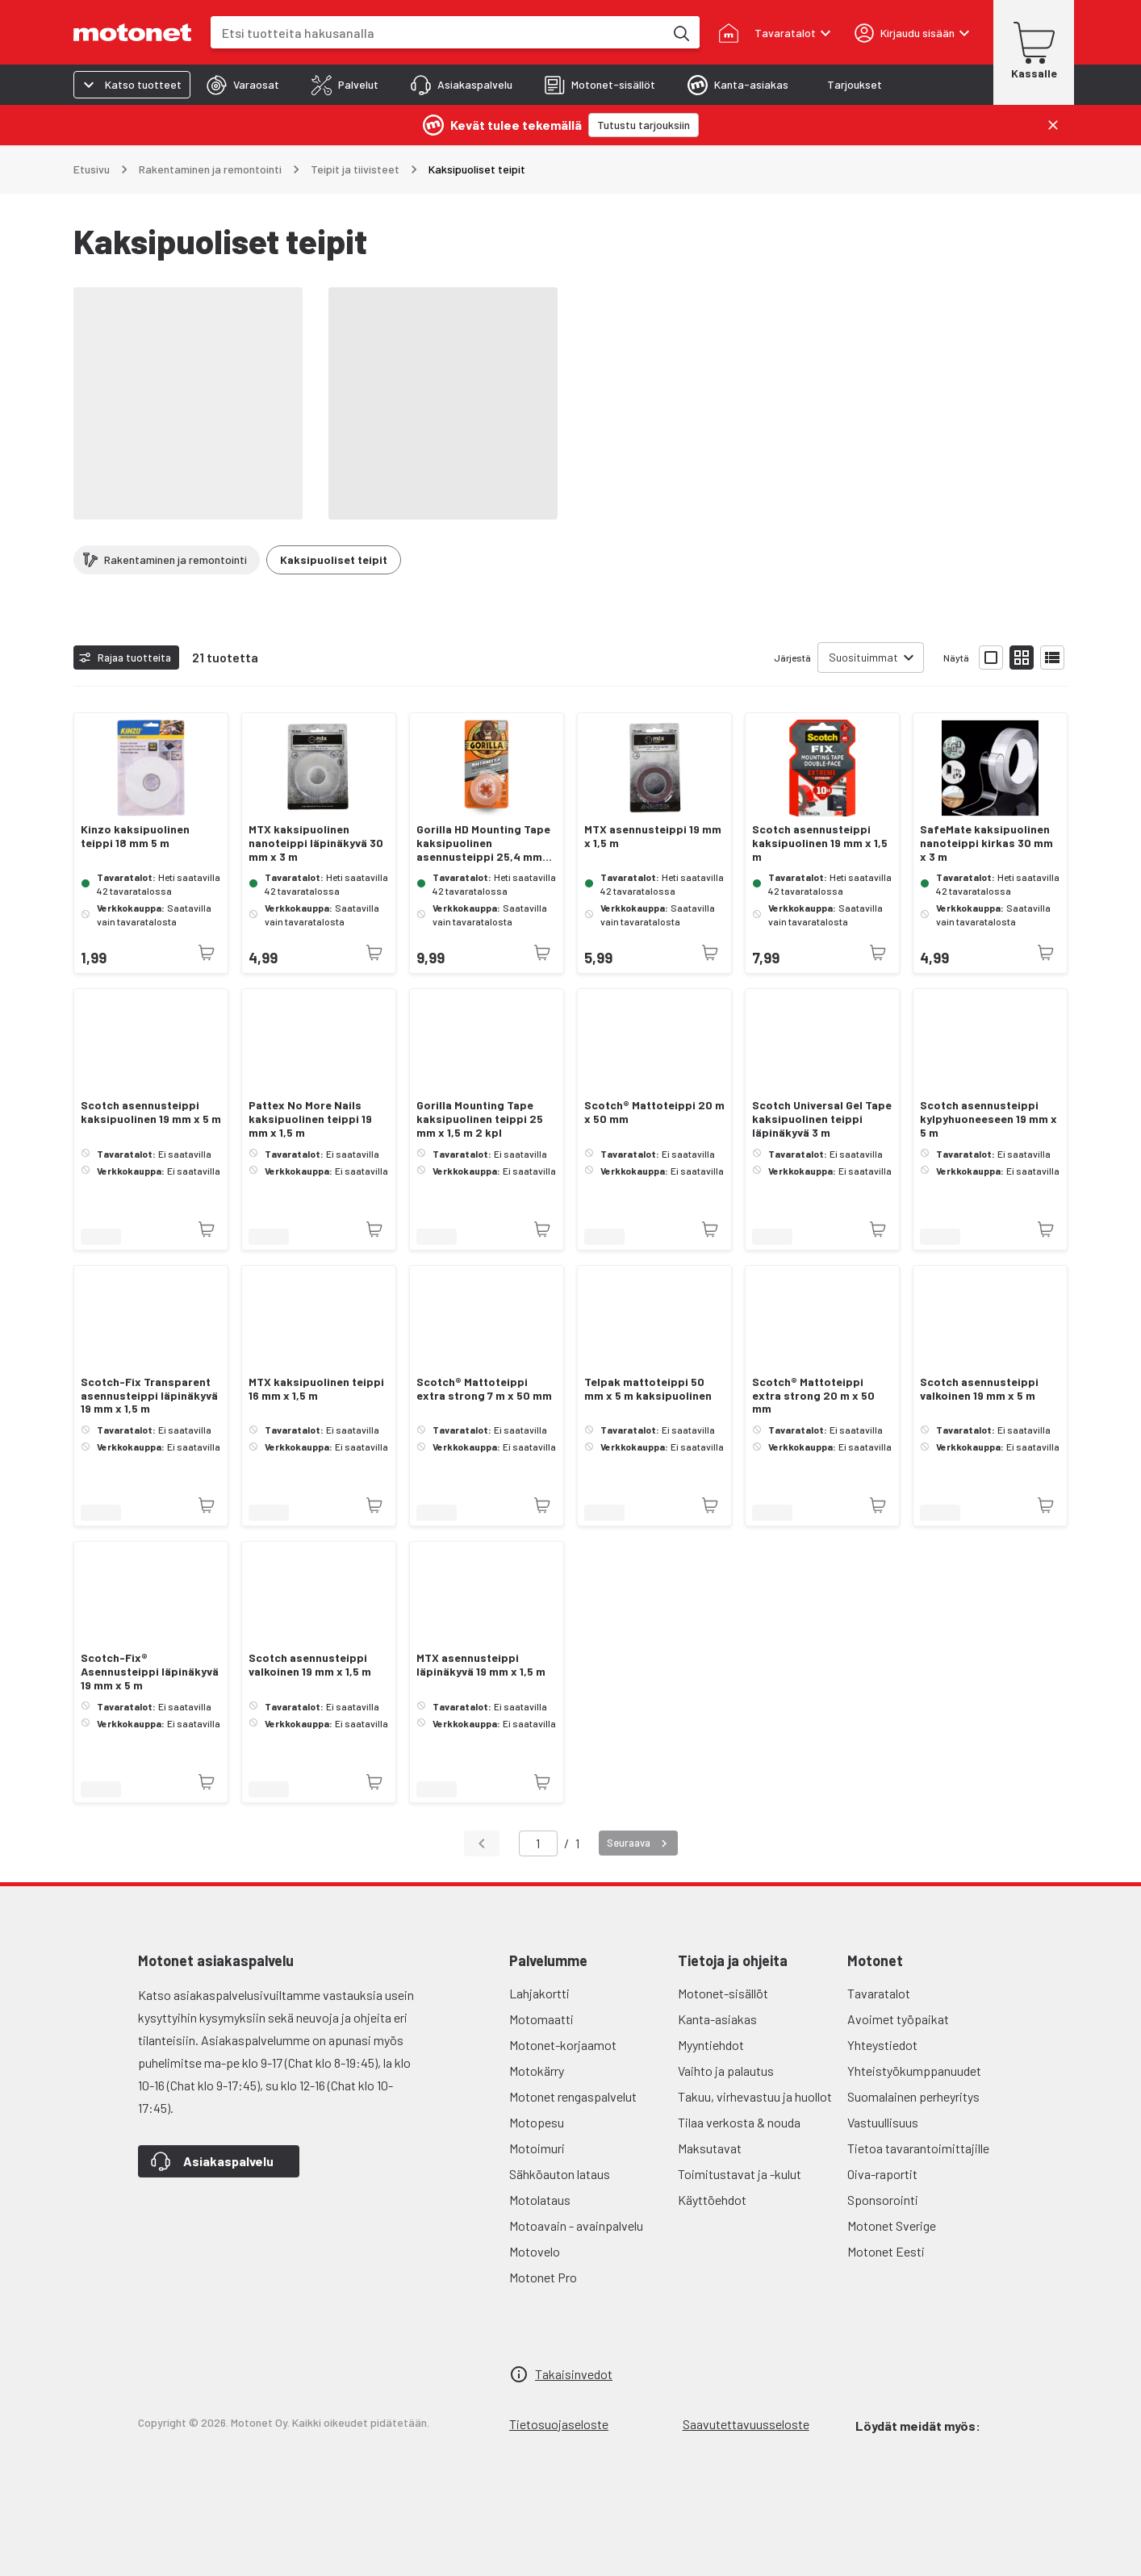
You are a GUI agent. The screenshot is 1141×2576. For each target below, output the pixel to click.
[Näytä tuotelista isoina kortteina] (991, 657)
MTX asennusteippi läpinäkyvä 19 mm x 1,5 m (480, 1664)
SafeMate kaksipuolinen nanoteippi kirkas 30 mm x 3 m (986, 843)
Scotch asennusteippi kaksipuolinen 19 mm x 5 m (151, 1112)
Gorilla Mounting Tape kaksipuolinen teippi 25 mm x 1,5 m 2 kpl (479, 1119)
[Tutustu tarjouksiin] (643, 125)
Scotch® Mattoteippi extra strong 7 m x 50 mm (484, 1389)
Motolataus (539, 2199)
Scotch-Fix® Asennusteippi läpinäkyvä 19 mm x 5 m (150, 1671)
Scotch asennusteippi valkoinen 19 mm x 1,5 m (310, 1664)
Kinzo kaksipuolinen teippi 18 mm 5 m (135, 836)
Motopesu (536, 2122)
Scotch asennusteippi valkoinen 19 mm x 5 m (979, 1389)
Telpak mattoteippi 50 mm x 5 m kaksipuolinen (648, 1389)
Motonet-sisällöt (723, 1993)
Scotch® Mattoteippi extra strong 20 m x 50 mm (813, 1396)
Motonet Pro (543, 2277)
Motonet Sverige (891, 2225)
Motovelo (534, 2251)
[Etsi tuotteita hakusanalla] (680, 32)
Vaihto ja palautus (726, 2070)
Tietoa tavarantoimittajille (918, 2148)
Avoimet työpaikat (898, 2019)
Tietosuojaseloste (558, 2424)
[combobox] (437, 32)
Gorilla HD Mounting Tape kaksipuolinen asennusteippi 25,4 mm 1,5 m (483, 843)
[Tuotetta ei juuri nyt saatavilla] (206, 952)
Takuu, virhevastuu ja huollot (755, 2096)
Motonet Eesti (886, 2251)
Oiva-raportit (882, 2173)
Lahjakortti (539, 1993)
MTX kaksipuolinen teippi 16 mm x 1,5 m (316, 1389)
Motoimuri (537, 2148)
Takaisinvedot (573, 2374)
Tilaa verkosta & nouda (739, 2122)
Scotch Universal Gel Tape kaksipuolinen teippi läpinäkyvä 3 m (822, 1119)
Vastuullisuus (882, 2122)
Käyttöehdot (712, 2199)
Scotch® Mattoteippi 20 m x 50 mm (654, 1112)
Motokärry (536, 2070)
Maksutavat (710, 2148)
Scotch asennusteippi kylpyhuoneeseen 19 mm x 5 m (988, 1119)
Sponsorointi (882, 2199)
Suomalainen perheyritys (913, 2096)
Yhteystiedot (882, 2044)
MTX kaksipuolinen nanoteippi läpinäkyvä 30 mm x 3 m (316, 843)
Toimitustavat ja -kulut (739, 2173)
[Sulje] (1053, 125)
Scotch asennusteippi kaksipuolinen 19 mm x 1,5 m (820, 843)
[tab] (242, 84)
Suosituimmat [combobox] (863, 657)
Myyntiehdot (711, 2044)
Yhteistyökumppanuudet (914, 2070)
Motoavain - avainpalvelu (576, 2225)
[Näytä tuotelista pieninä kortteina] (1021, 657)
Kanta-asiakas (717, 2019)
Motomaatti (541, 2019)
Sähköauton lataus (559, 2173)
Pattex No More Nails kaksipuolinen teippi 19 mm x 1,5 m (310, 1119)
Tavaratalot (878, 1993)
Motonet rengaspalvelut (573, 2096)
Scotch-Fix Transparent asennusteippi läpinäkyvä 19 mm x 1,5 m (149, 1396)
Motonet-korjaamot (562, 2044)
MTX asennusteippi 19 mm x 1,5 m (652, 836)
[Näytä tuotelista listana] (1052, 657)
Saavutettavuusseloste (746, 2424)
